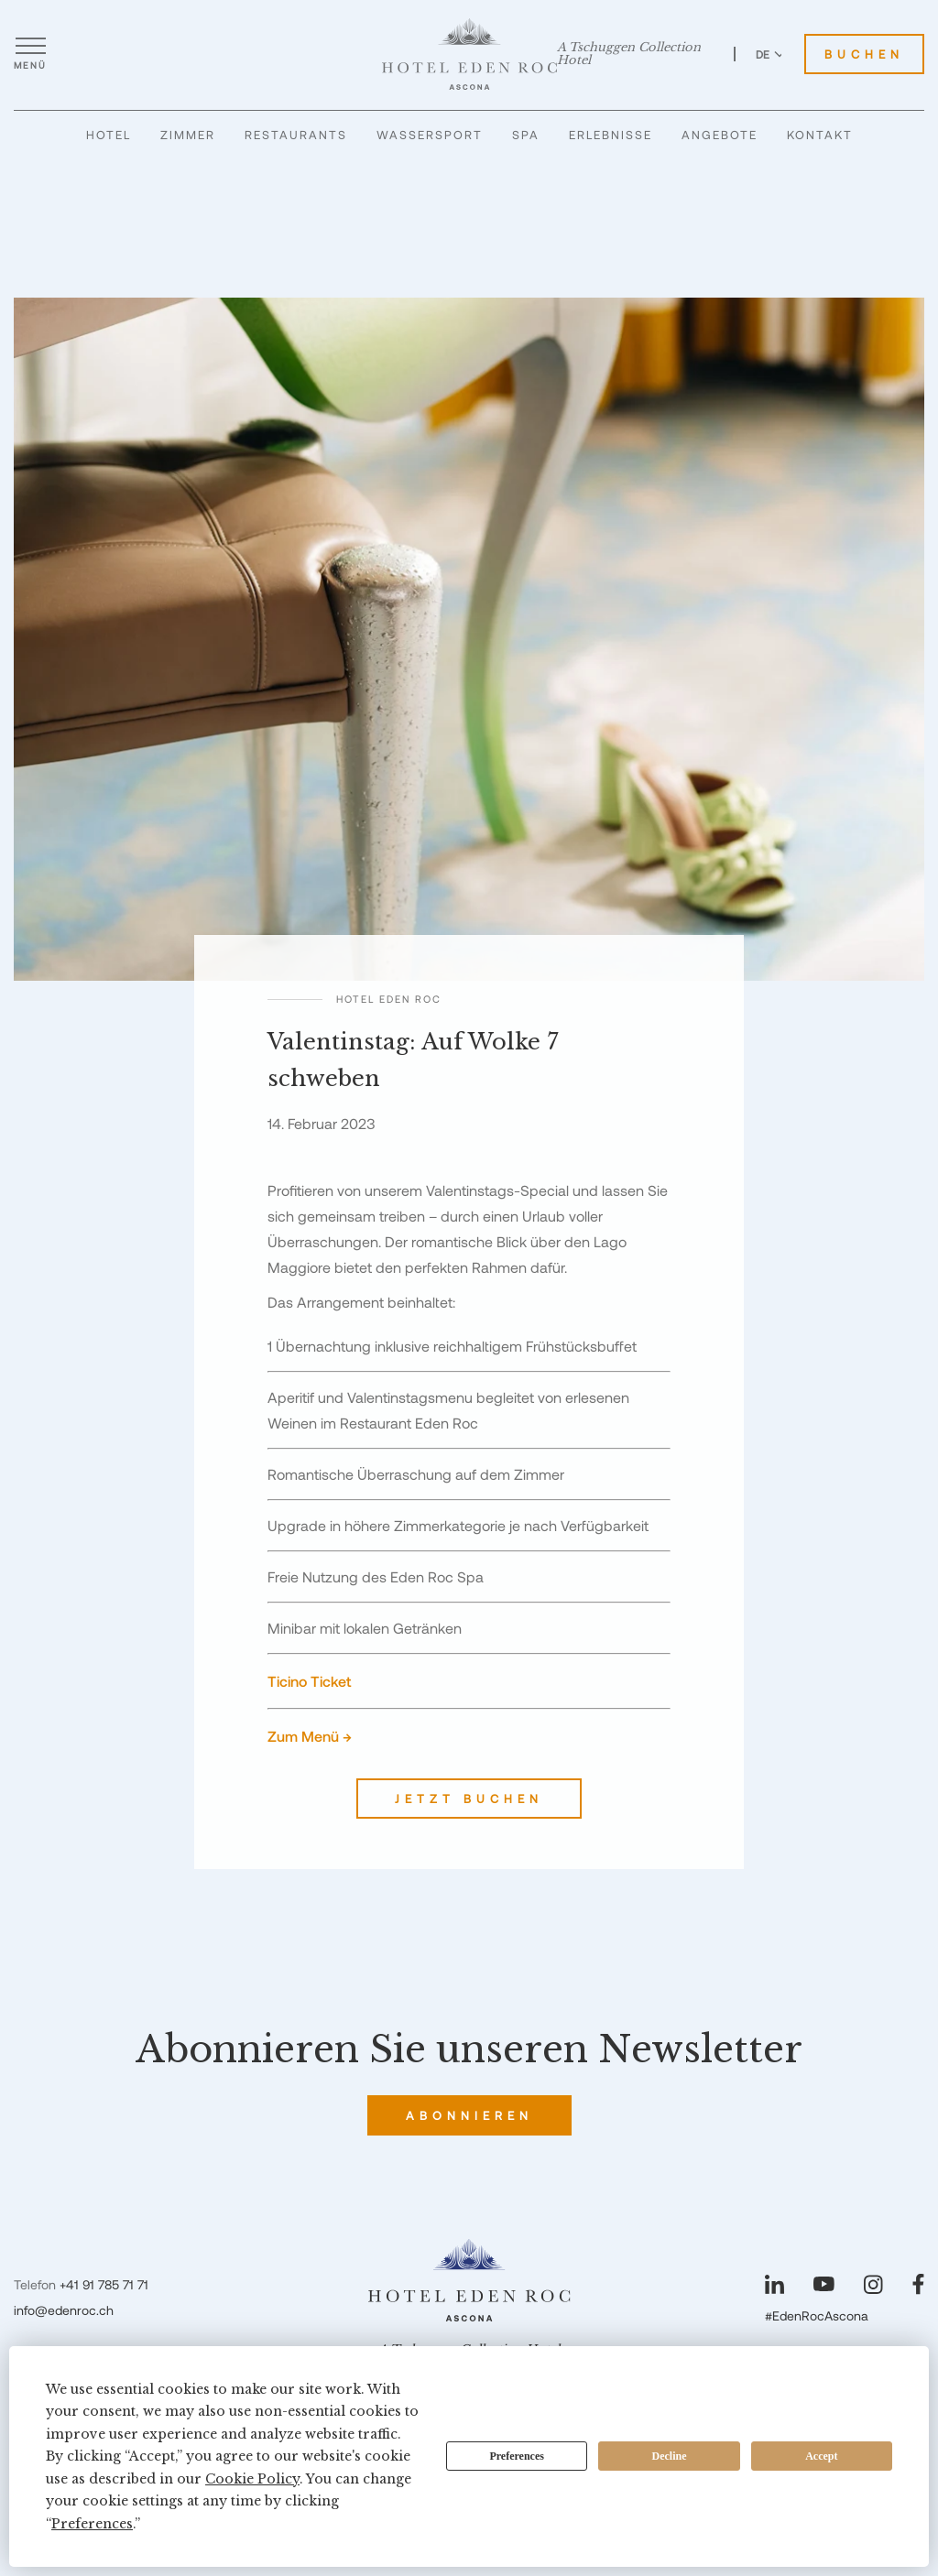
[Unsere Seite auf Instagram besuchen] (873, 2284)
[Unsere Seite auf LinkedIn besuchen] (774, 2284)
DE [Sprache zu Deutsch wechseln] (770, 54)
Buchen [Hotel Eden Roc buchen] (864, 54)
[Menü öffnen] (30, 54)
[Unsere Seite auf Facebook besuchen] (918, 2284)
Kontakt (820, 134)
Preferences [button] (92, 2524)
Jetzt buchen (469, 1798)
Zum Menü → (309, 1736)
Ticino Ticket (309, 1681)
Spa (526, 134)
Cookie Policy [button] (252, 2479)
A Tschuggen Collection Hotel (629, 54)
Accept (821, 2456)
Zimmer (187, 134)
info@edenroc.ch (64, 2310)
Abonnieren (469, 2115)
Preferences (516, 2456)
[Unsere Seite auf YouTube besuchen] (823, 2284)
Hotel (108, 134)
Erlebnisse (610, 134)
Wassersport (429, 134)
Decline (669, 2456)
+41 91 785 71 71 (104, 2284)
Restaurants (296, 134)
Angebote (720, 134)
